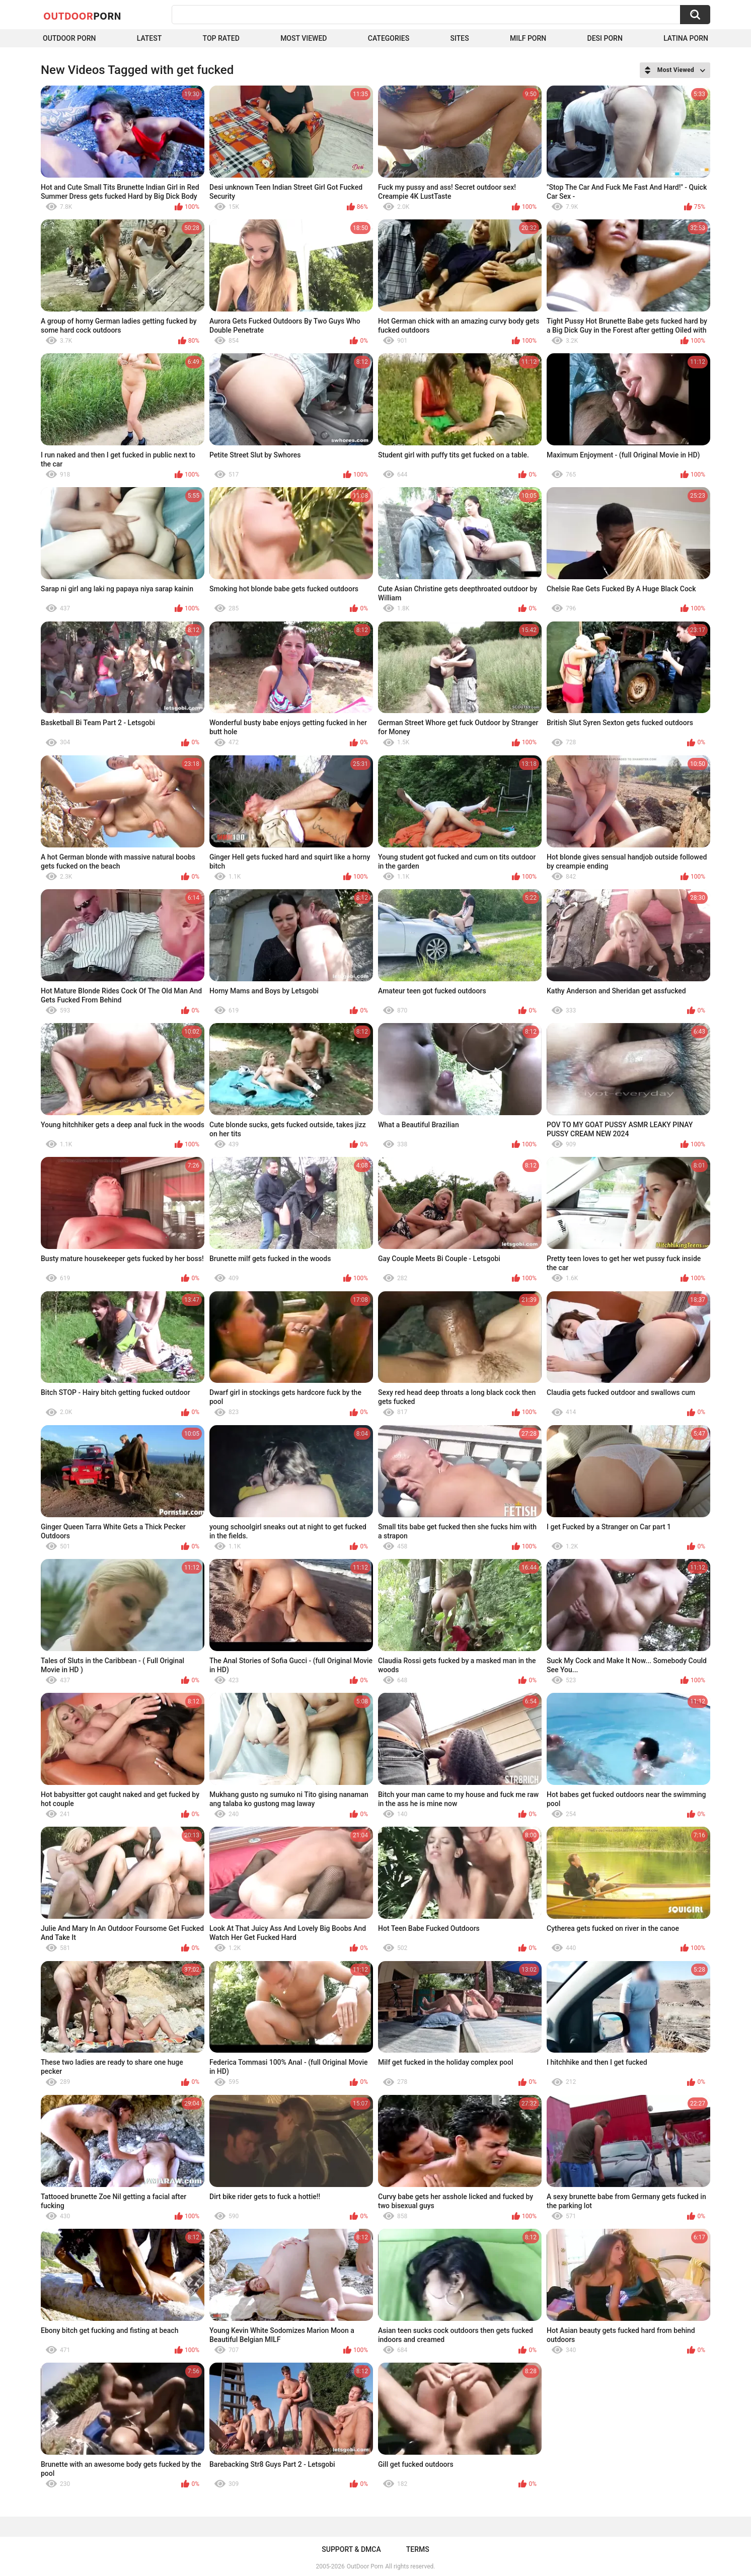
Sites (459, 38)
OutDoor (82, 16)
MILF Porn (528, 38)
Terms (417, 2549)
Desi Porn (605, 38)
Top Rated (221, 38)
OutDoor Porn (365, 2566)
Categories (388, 38)
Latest (149, 38)
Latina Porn (685, 38)
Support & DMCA (351, 2549)
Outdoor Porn (69, 38)
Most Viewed (303, 38)
